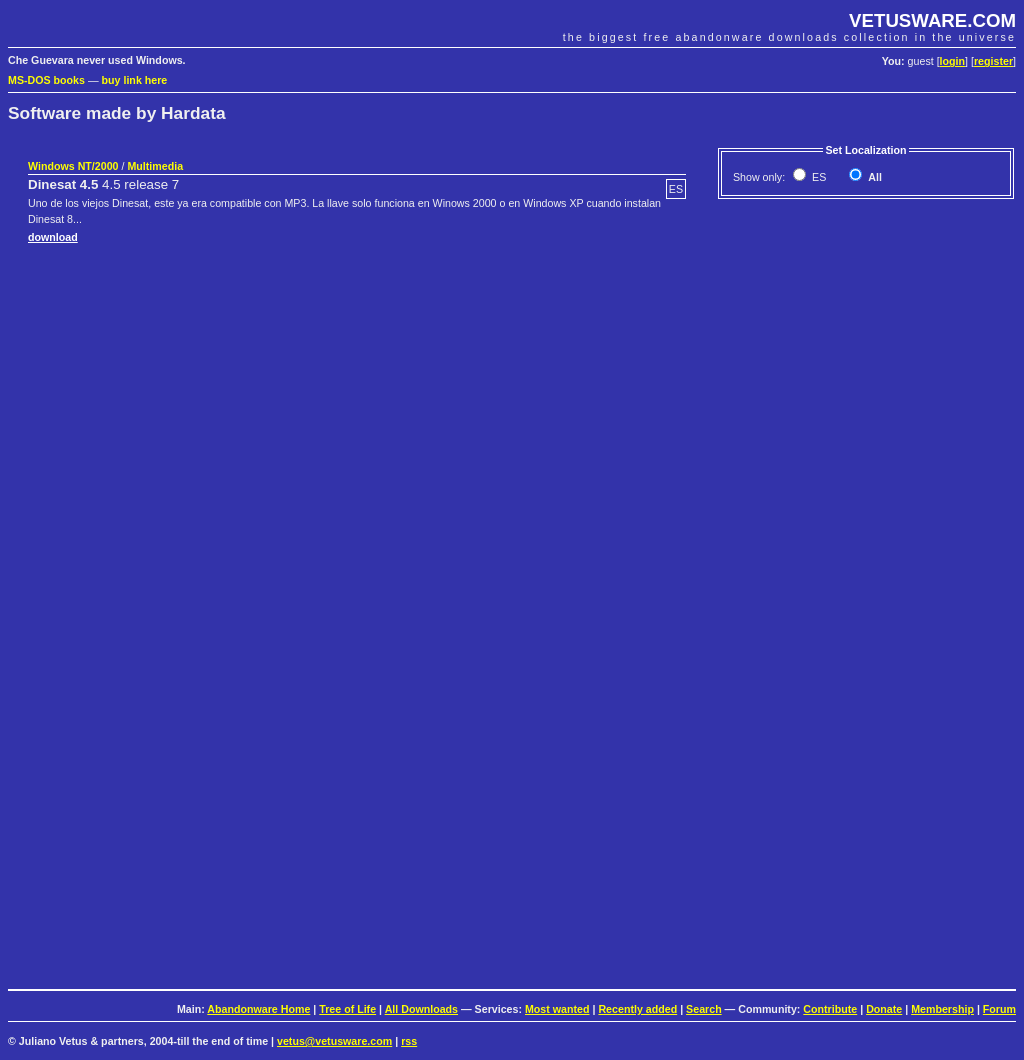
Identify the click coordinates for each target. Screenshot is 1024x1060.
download (53, 237)
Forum (999, 1009)
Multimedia (155, 166)
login (952, 61)
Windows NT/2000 (73, 166)
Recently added (637, 1009)
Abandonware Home (258, 1009)
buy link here (135, 80)
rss (409, 1041)
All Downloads (421, 1009)
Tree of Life (347, 1009)
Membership (942, 1009)
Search (704, 1009)
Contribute (830, 1009)
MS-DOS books (46, 80)
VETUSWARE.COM (932, 20)
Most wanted (557, 1009)
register (993, 61)
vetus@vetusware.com (334, 1041)
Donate (884, 1009)
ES (817, 177)
